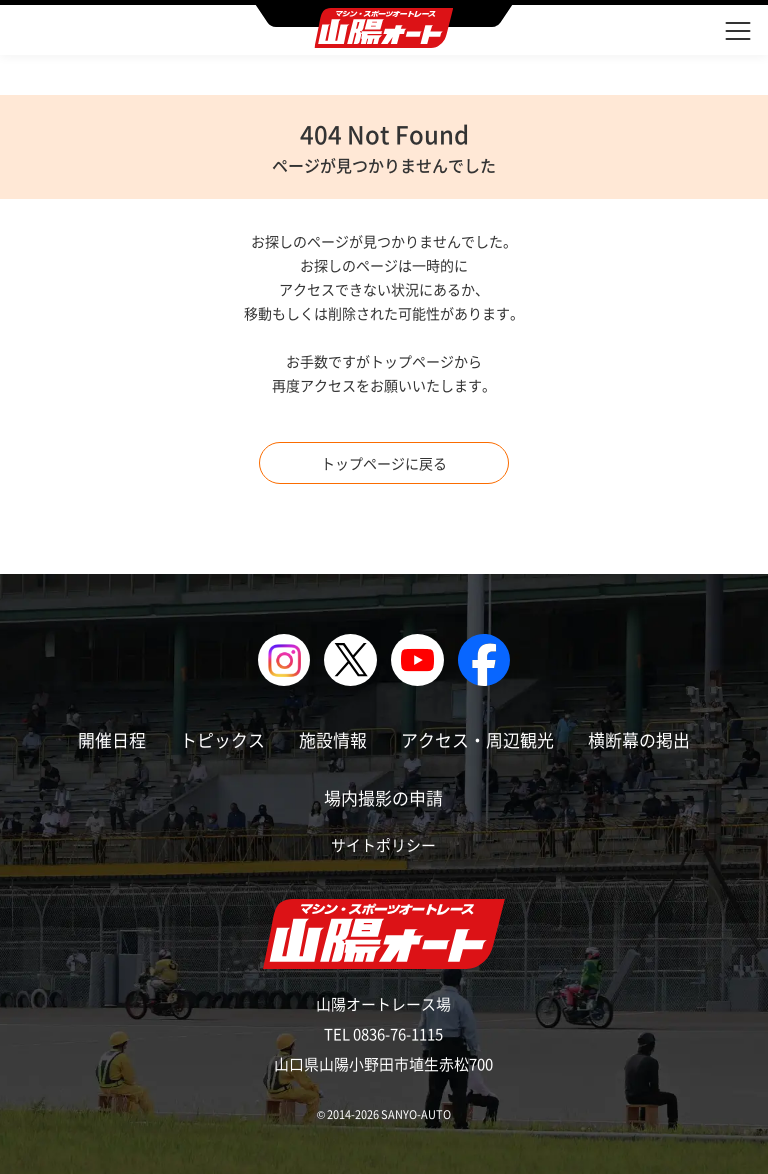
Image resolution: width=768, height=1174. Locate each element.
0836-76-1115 (398, 1033)
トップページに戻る (384, 463)
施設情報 (333, 739)
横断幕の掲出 (639, 739)
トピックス (222, 739)
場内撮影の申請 (383, 797)
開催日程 (112, 739)
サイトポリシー (383, 844)
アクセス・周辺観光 (477, 739)
